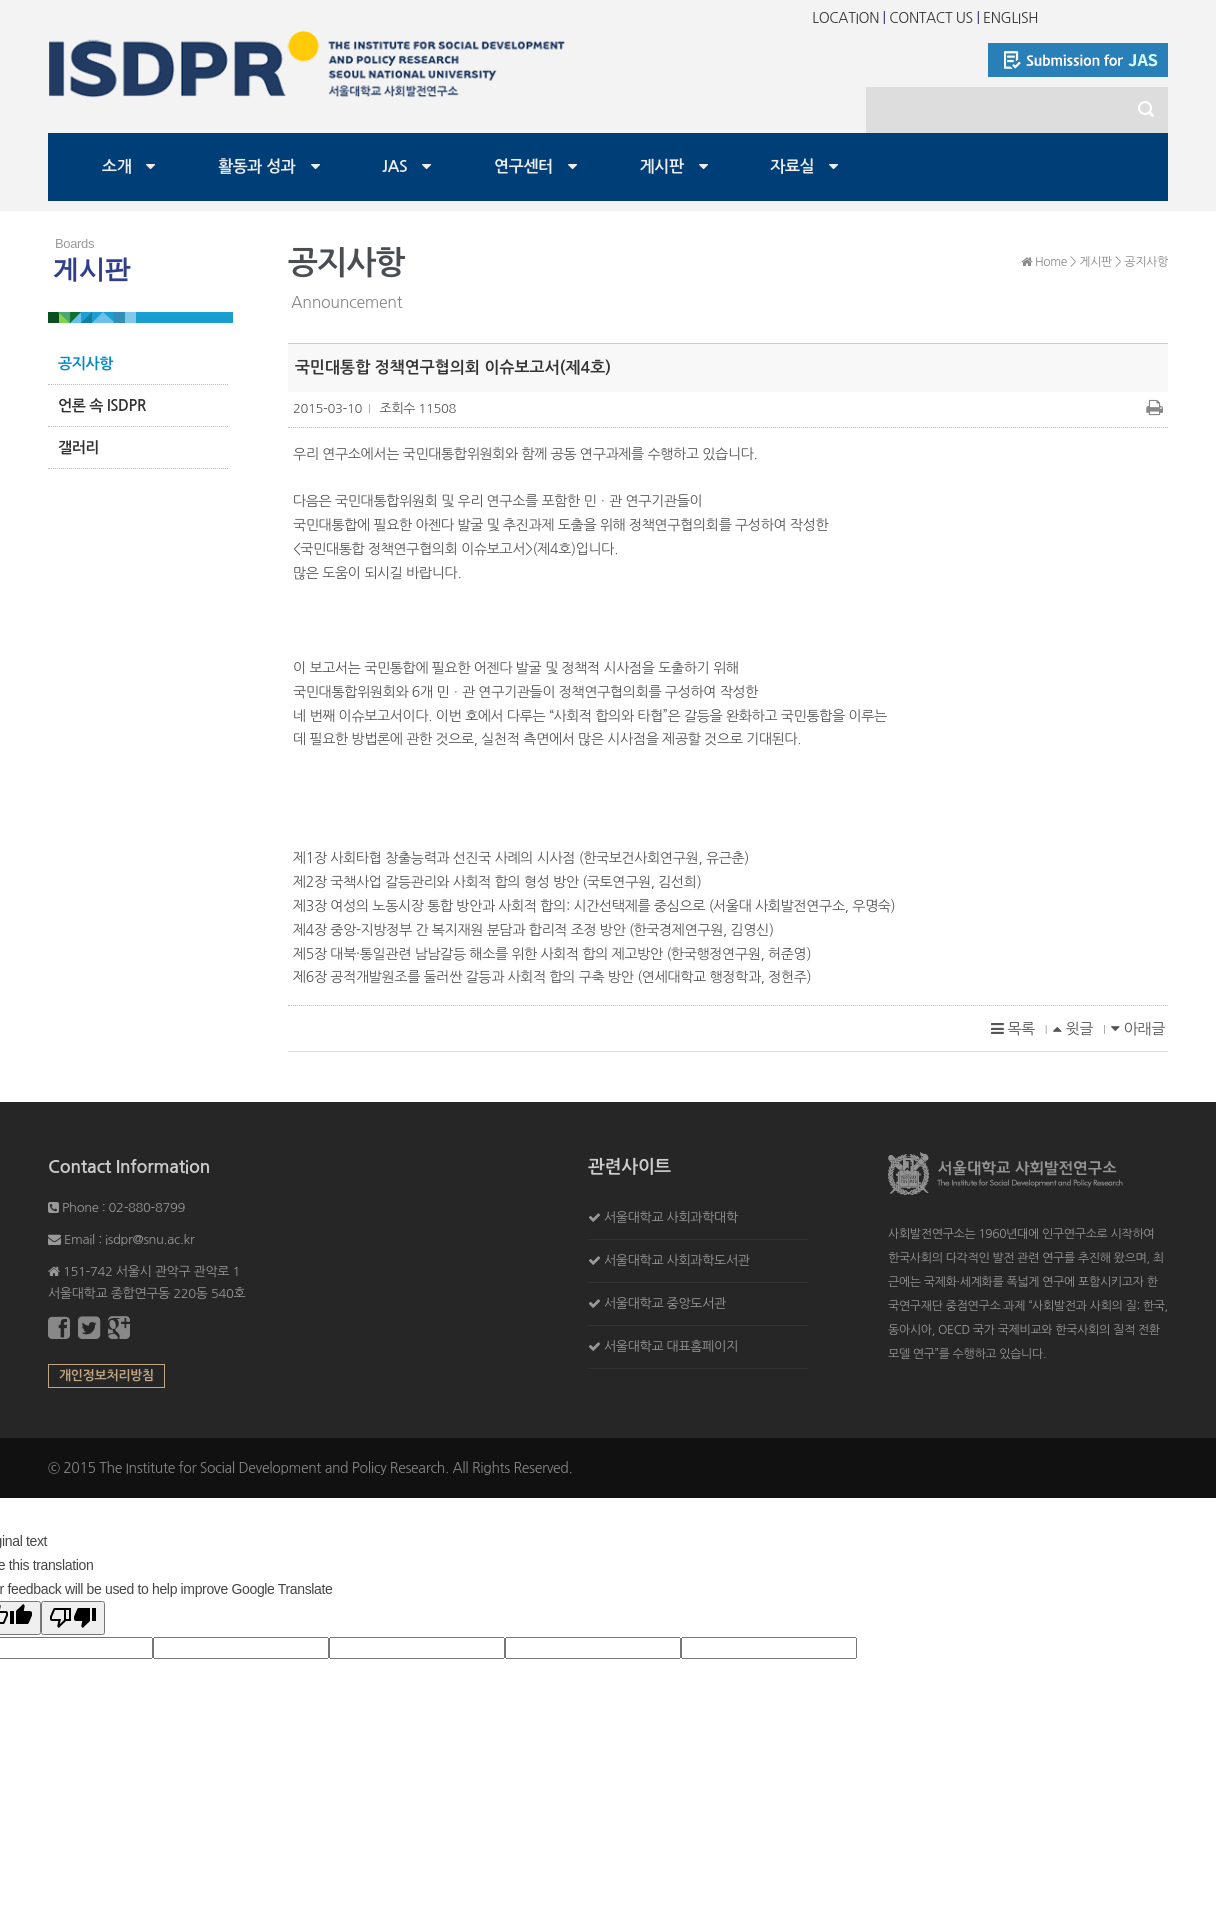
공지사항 (85, 363)
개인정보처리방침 (106, 1375)
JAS (394, 166)
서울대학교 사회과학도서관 (677, 1260)
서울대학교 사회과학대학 (671, 1217)
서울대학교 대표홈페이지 (671, 1346)
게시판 (662, 166)
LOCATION (845, 18)
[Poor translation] (73, 1618)
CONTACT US (931, 18)
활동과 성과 (257, 166)
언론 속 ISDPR (102, 405)
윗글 (1073, 1028)
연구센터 (523, 166)
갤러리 (78, 447)
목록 (1013, 1028)
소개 (116, 166)
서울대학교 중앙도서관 (665, 1303)
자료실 (792, 166)
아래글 (1138, 1028)
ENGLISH (1010, 18)
